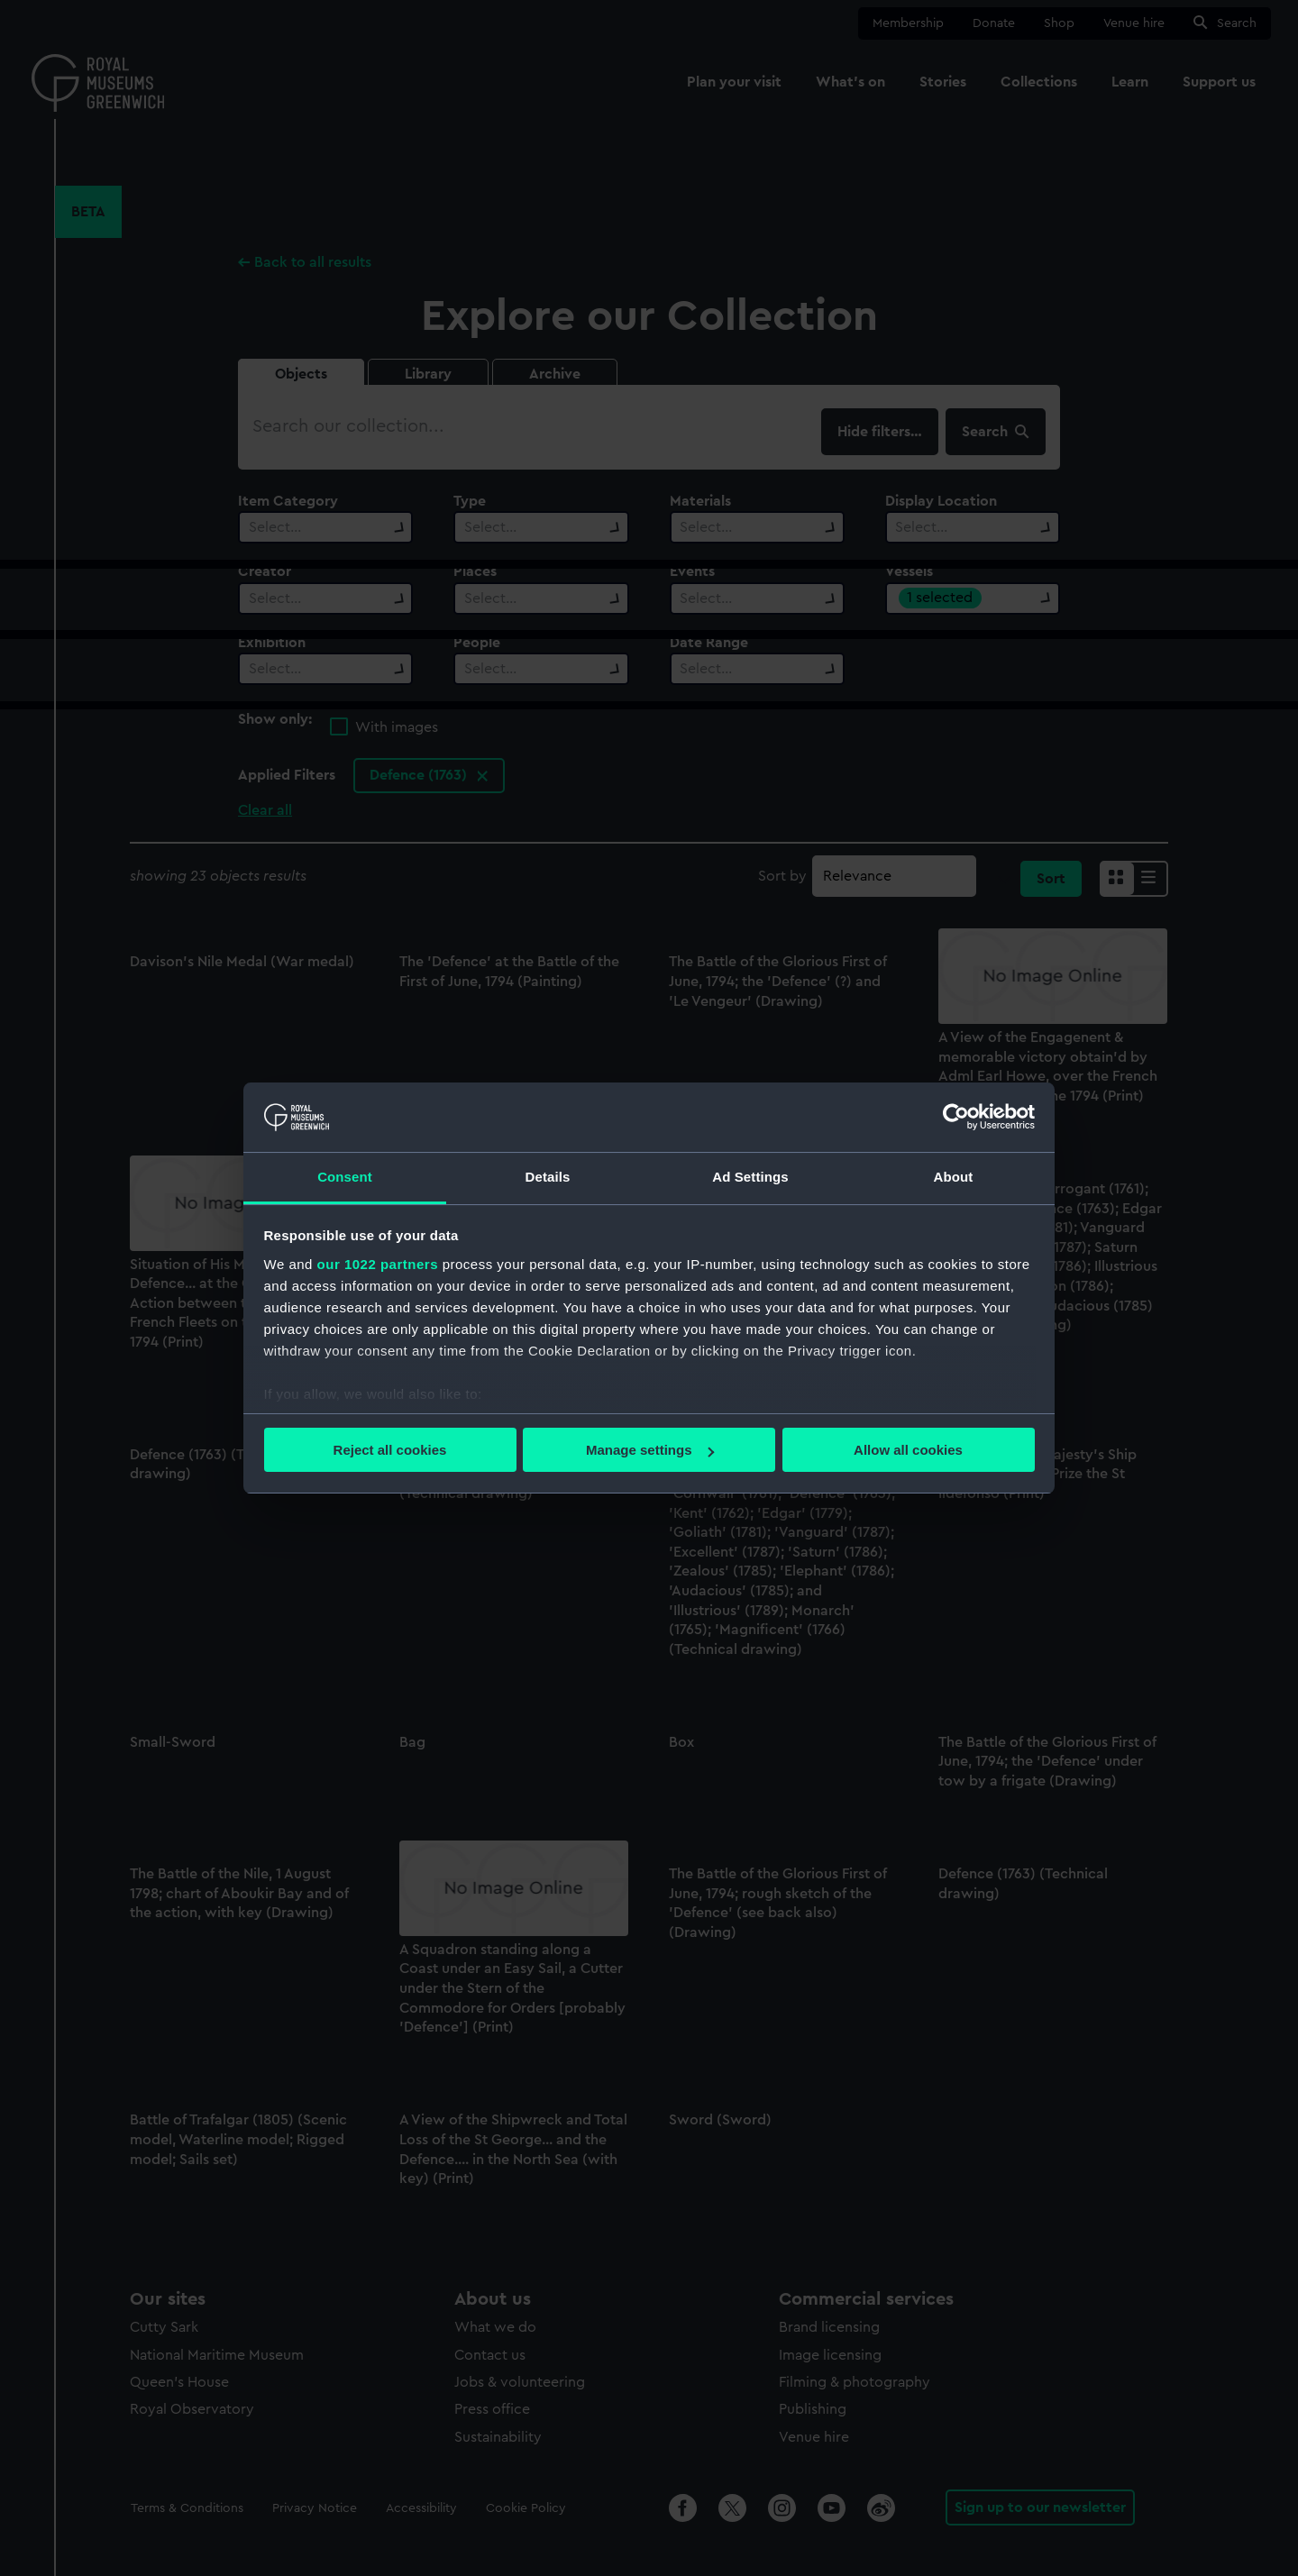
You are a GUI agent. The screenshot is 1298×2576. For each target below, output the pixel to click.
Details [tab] (548, 1176)
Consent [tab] (344, 1176)
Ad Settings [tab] (750, 1176)
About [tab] (954, 1176)
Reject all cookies (390, 1449)
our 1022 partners (377, 1264)
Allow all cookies (908, 1449)
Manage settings (650, 1449)
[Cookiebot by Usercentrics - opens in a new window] (956, 1116)
